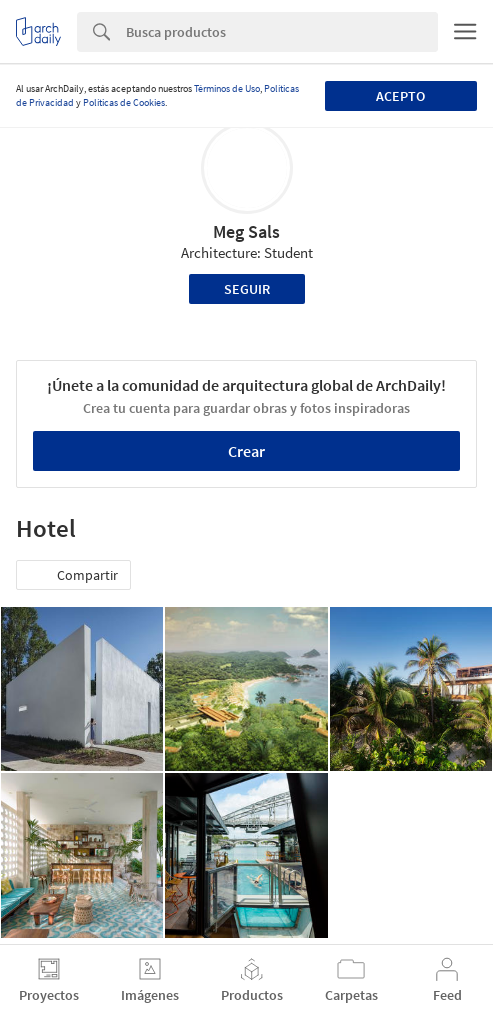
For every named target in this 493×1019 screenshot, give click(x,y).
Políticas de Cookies (124, 102)
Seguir (247, 289)
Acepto (400, 96)
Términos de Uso (227, 88)
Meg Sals (246, 231)
